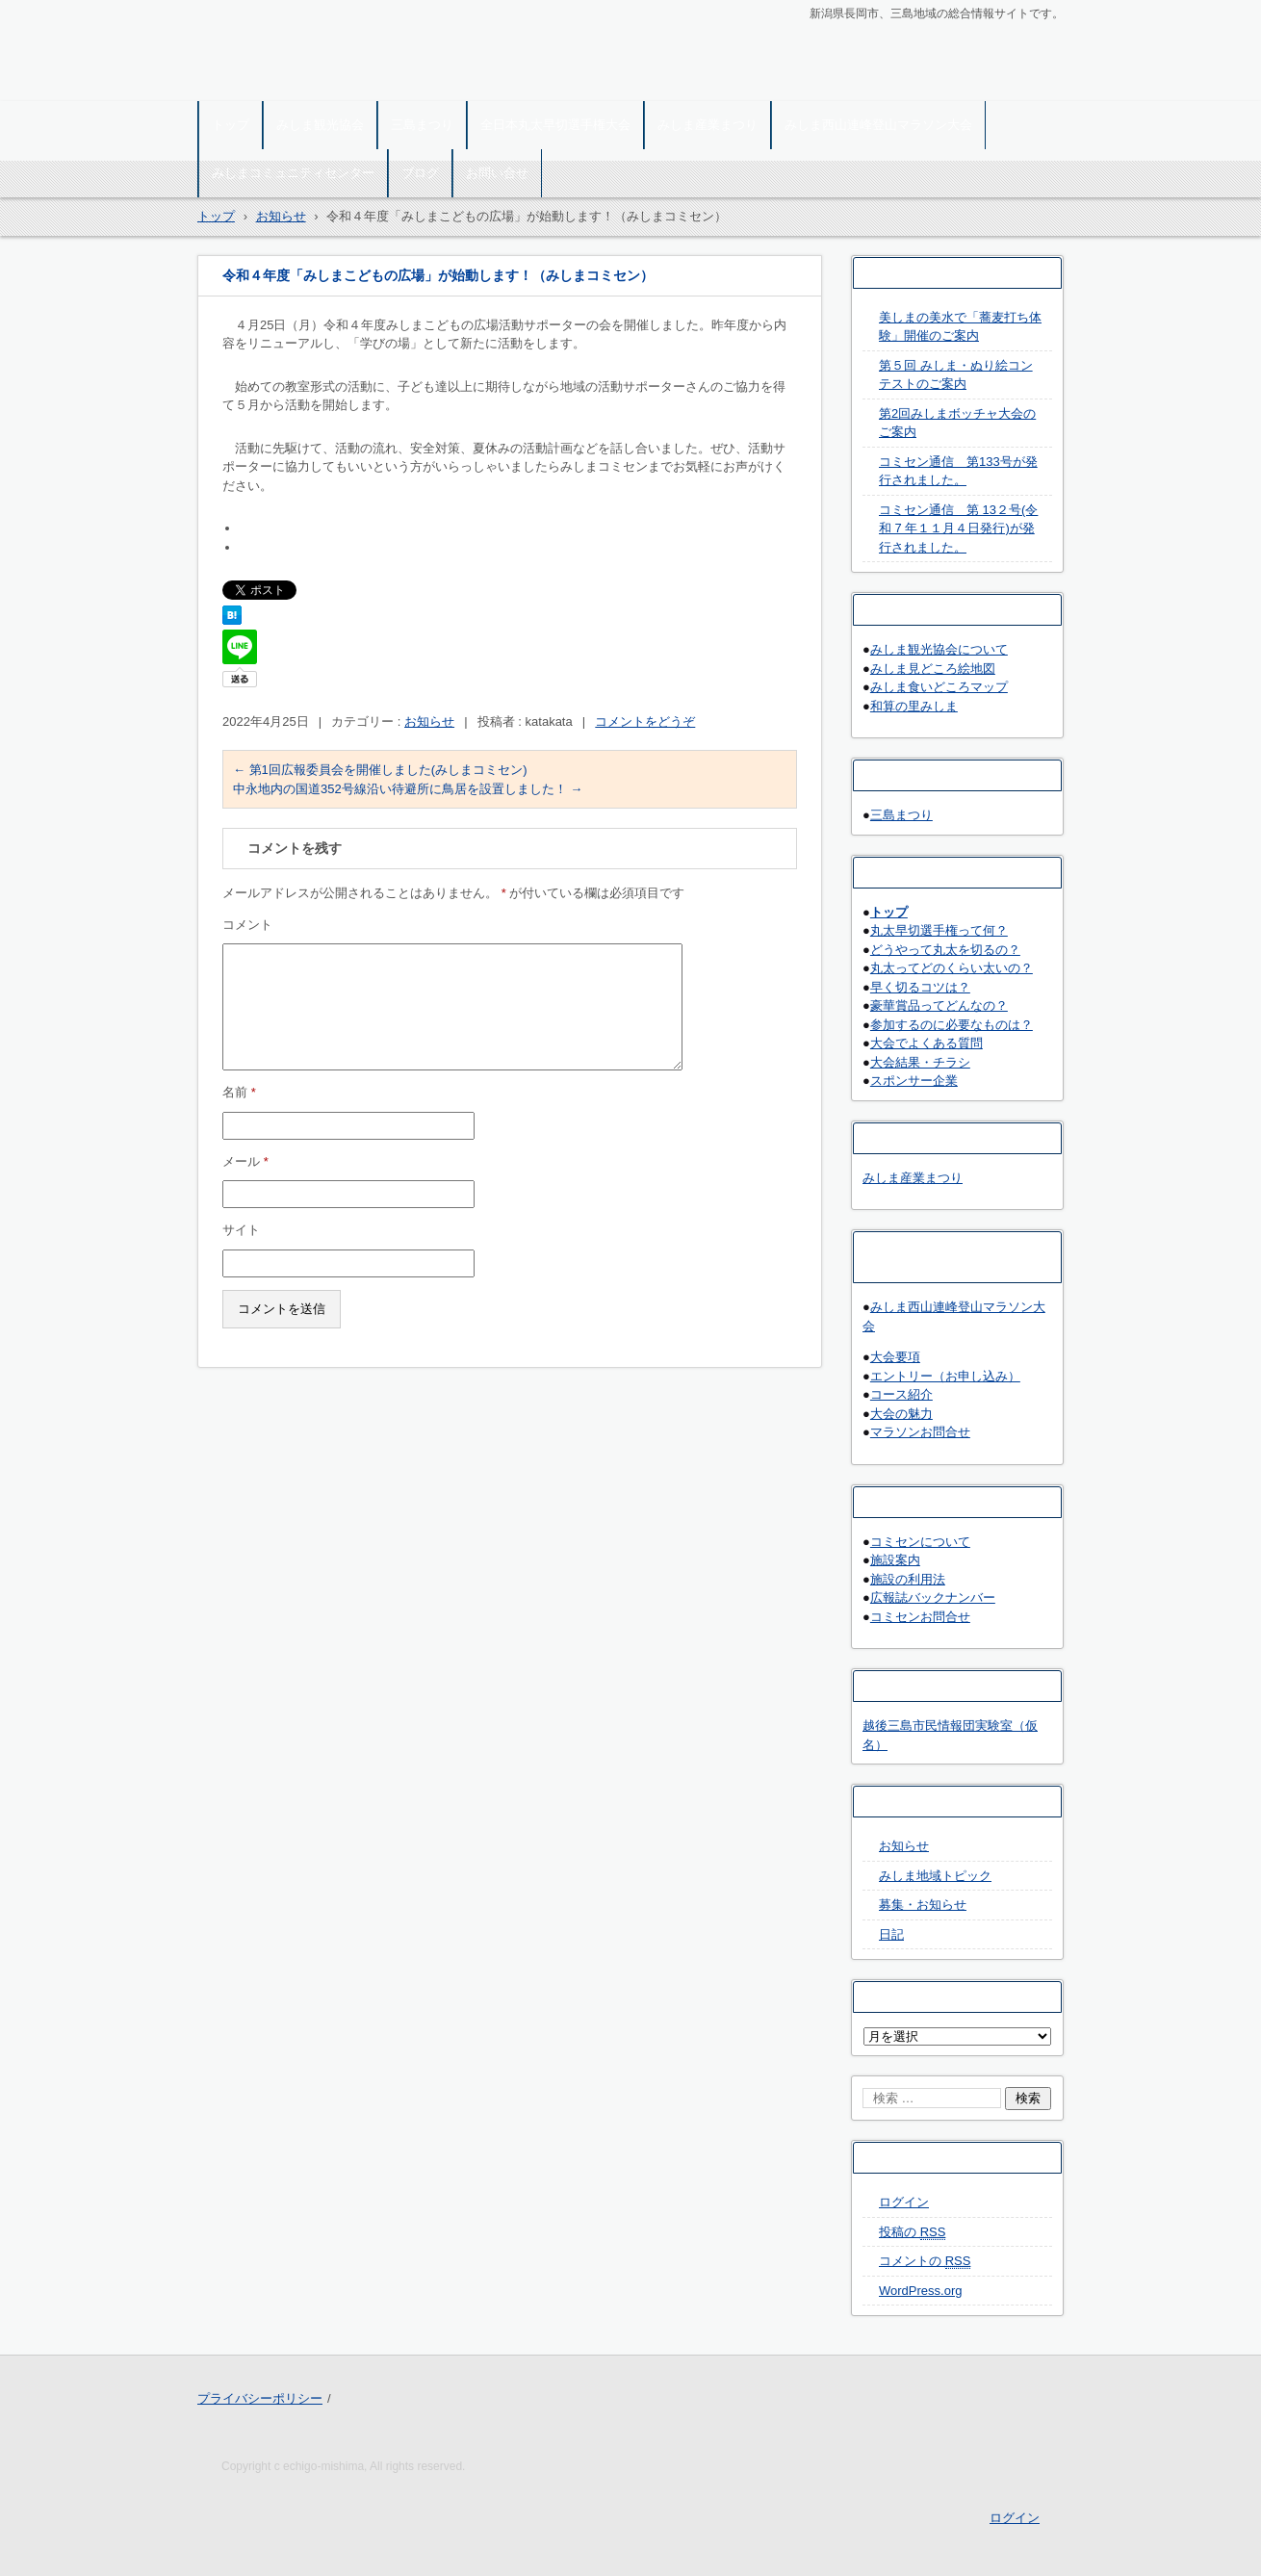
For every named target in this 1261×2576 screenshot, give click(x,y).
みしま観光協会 (320, 124)
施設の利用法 (907, 1579)
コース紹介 (901, 1394)
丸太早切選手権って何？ (939, 930)
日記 (891, 1934)
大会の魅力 (901, 1413)
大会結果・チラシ (920, 1062)
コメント (247, 924)
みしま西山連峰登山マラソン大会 (878, 124)
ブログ (420, 173)
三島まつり (422, 124)
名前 (239, 1092)
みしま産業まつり (707, 124)
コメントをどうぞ (645, 721)
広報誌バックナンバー (932, 1597)
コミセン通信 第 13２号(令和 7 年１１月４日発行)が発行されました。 (958, 528)
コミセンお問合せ (920, 1617)
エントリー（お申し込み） (945, 1376)
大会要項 (895, 1357)
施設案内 (895, 1560)
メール (245, 1161)
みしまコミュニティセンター (293, 173)
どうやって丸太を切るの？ (945, 949)
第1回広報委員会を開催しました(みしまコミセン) (380, 769)
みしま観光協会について (939, 649)
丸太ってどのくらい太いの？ (951, 968)
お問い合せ (497, 173)
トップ (230, 124)
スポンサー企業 (914, 1080)
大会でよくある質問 (926, 1043)
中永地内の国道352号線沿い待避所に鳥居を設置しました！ (407, 789)
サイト (241, 1230)
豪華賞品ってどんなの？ (939, 1005)
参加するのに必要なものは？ (951, 1025)
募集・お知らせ (922, 1904)
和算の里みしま (914, 706)
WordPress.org (920, 2290)
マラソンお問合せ (920, 1432)
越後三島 (235, 88)
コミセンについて (920, 1541)
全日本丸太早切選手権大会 (555, 124)
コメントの (924, 2261)
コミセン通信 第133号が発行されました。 (958, 471)
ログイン (904, 2202)
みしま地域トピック (935, 1875)
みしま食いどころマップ (939, 687)
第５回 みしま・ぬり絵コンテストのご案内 (956, 375)
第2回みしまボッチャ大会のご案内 (957, 423)
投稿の (912, 2232)
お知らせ (429, 721)
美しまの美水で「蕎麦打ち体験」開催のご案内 (960, 327)
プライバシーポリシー (259, 2398)
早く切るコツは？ (920, 987)
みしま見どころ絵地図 (932, 668)
